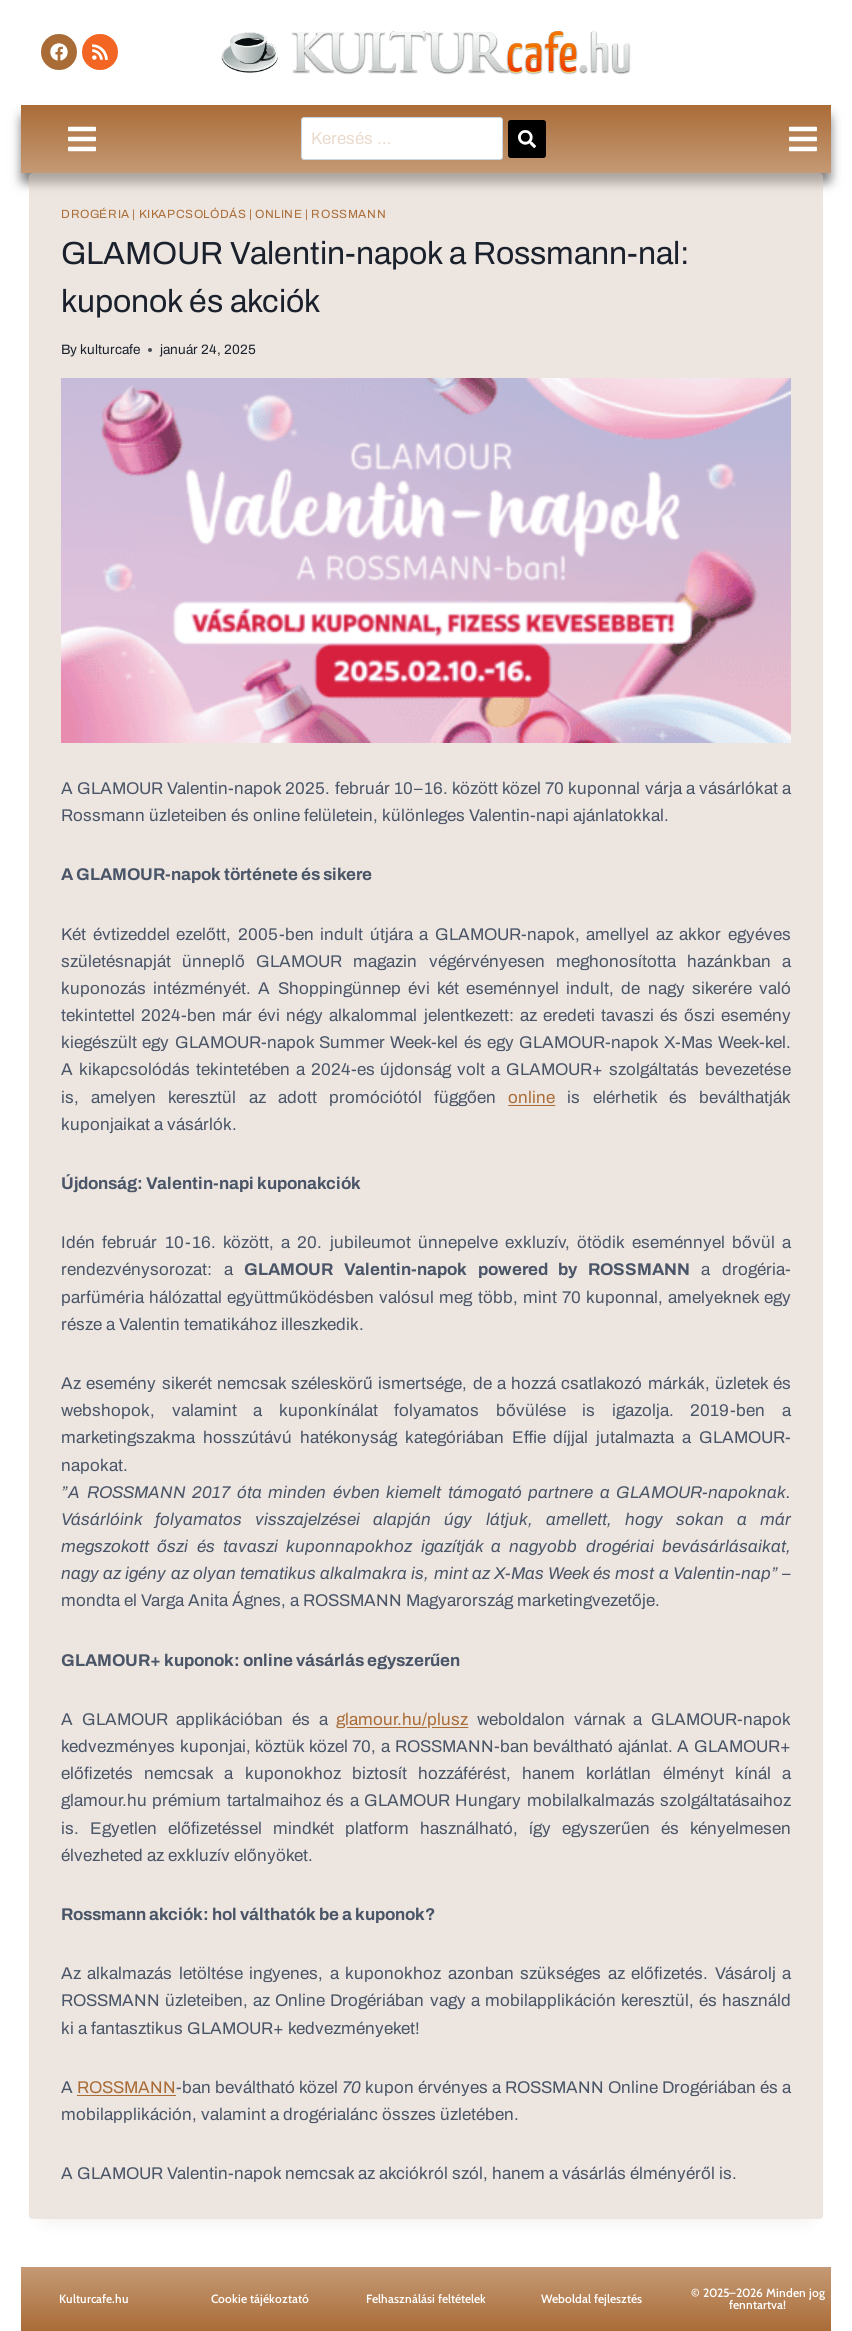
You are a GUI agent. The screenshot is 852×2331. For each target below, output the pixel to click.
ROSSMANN (126, 2087)
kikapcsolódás (193, 214)
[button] (81, 138)
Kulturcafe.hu (94, 2298)
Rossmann (348, 214)
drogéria (95, 214)
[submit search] (527, 139)
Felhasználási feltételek (426, 2298)
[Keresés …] (402, 138)
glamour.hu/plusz (402, 1719)
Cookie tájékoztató (260, 2298)
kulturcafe (110, 349)
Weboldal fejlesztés (591, 2298)
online (279, 214)
